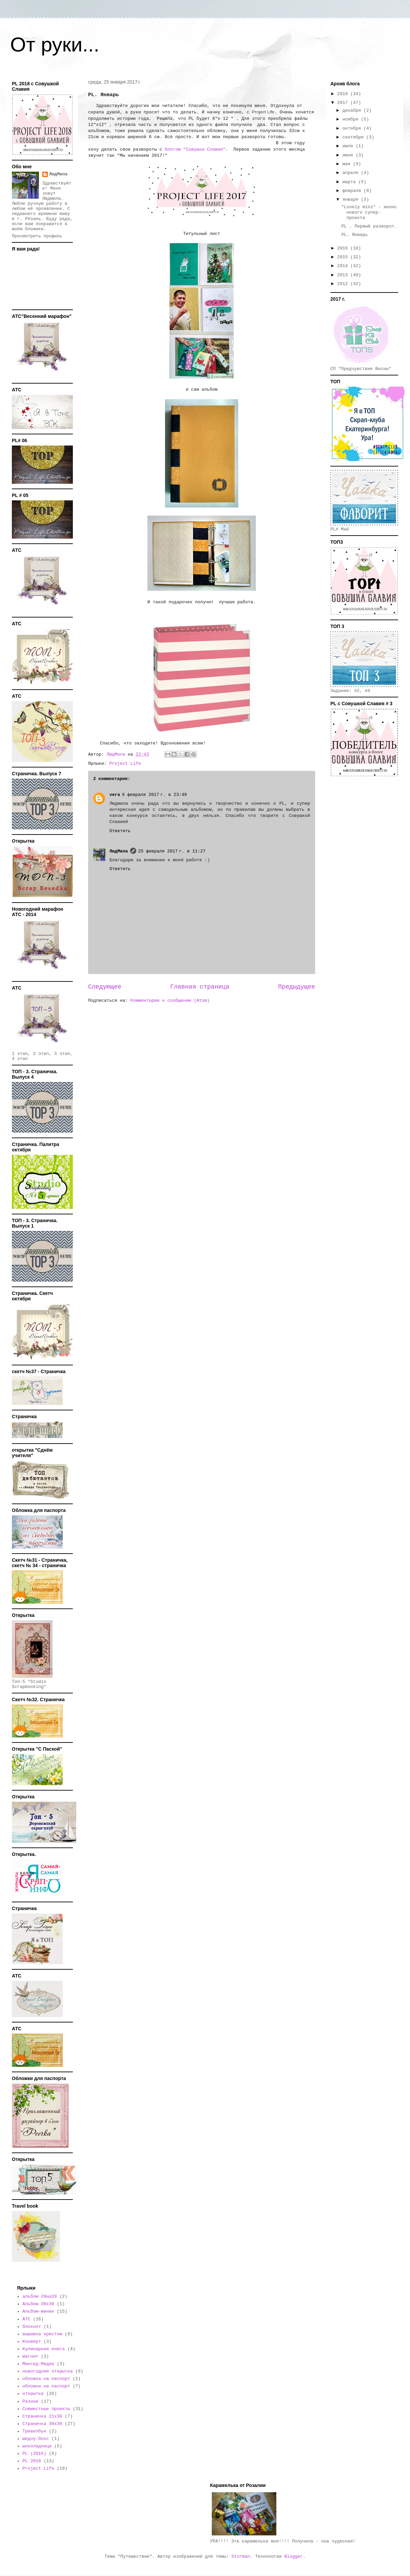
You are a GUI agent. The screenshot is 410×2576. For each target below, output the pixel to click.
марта (350, 182)
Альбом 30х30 (38, 2304)
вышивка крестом (42, 2334)
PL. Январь (354, 234)
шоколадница (37, 2446)
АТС (26, 2319)
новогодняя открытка (47, 2371)
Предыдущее (296, 986)
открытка (32, 2393)
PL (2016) (34, 2453)
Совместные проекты (46, 2408)
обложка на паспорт (46, 2378)
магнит (30, 2356)
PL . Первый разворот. (369, 226)
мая (348, 164)
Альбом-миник (38, 2311)
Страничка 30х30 (42, 2423)
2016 (343, 248)
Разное (30, 2401)
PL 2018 (31, 2461)
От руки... (54, 44)
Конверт (31, 2341)
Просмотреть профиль (37, 236)
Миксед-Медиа (38, 2363)
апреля (352, 172)
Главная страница (199, 986)
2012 (343, 283)
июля (349, 146)
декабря (353, 110)
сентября (354, 137)
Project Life (125, 763)
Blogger (293, 2556)
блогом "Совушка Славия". (196, 149)
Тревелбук (34, 2431)
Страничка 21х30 (42, 2416)
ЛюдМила (118, 851)
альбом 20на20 (39, 2296)
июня (349, 155)
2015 (343, 257)
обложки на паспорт (46, 2386)
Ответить (119, 831)
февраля (353, 190)
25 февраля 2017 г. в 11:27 (172, 851)
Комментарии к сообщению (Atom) (170, 1000)
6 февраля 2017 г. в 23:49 (154, 794)
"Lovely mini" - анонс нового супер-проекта (369, 212)
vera (114, 794)
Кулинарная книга (43, 2349)
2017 (343, 102)
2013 (343, 275)
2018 (343, 93)
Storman (240, 2556)
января (352, 199)
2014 (343, 265)
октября (353, 128)
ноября (352, 119)
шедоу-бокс (35, 2438)
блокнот (31, 2326)
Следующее (104, 986)
